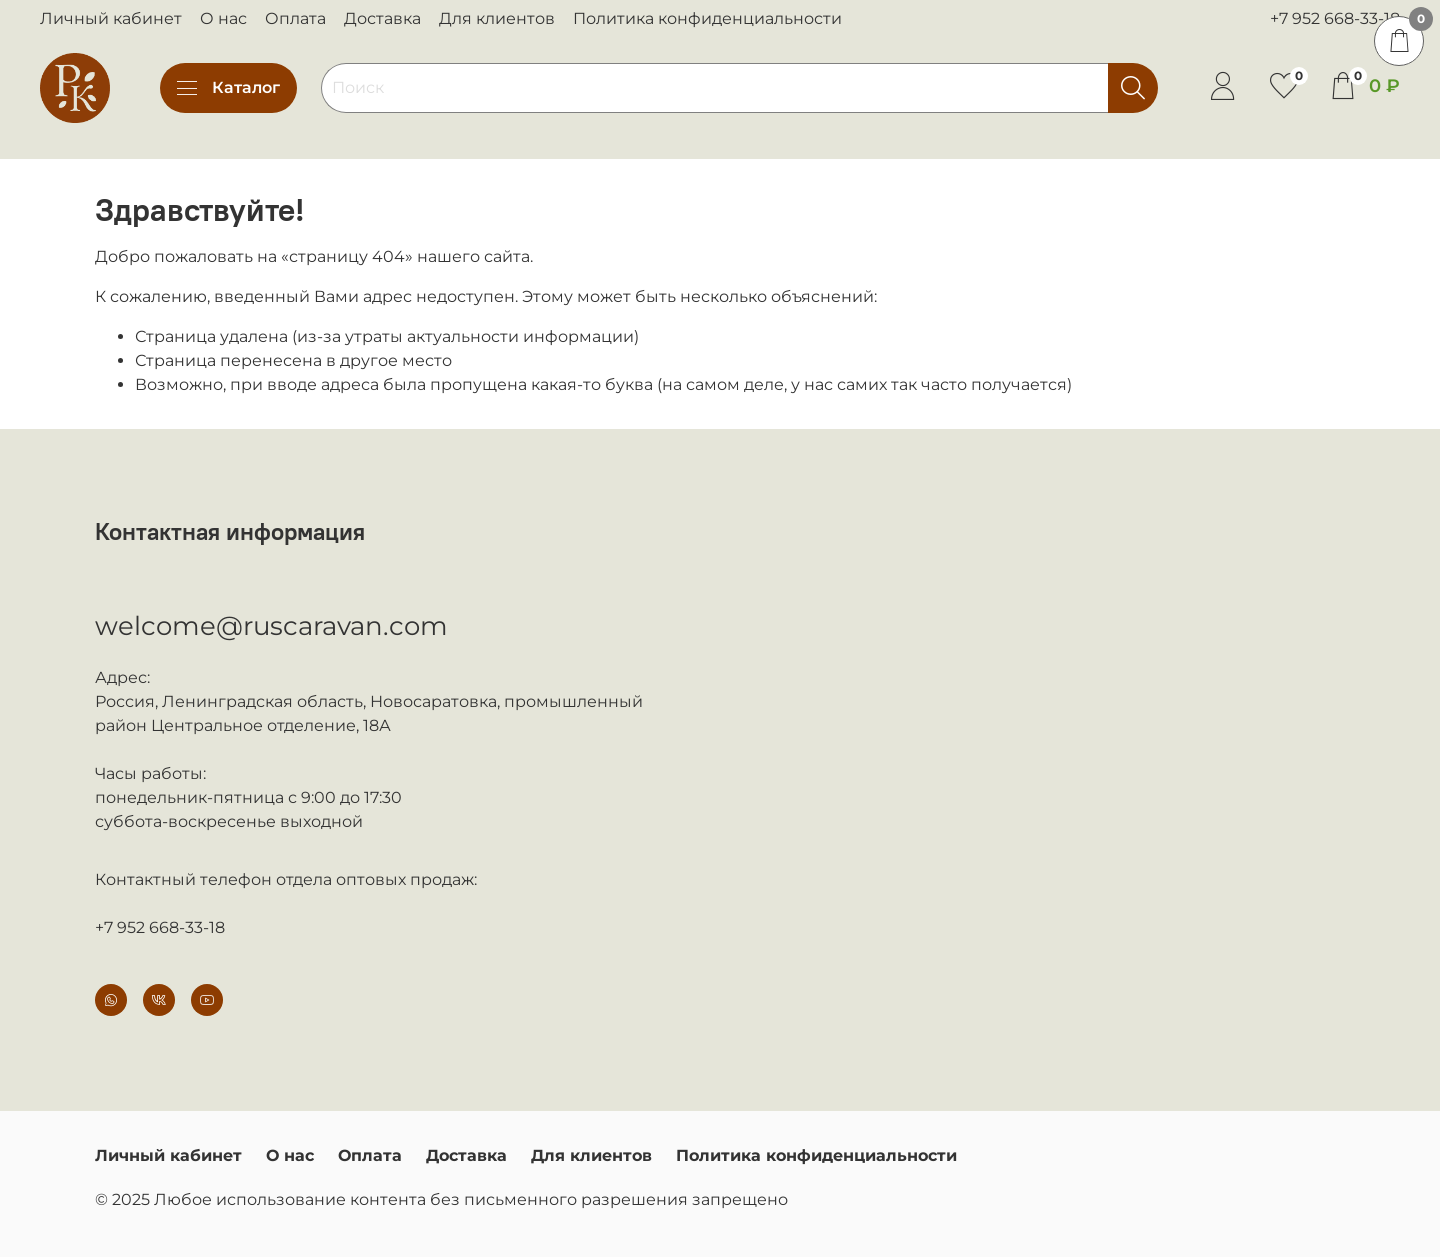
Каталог (228, 88)
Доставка (382, 18)
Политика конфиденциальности (707, 18)
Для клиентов (497, 18)
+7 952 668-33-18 (1335, 18)
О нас (223, 18)
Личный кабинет (111, 18)
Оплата (295, 18)
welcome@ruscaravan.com (271, 626)
